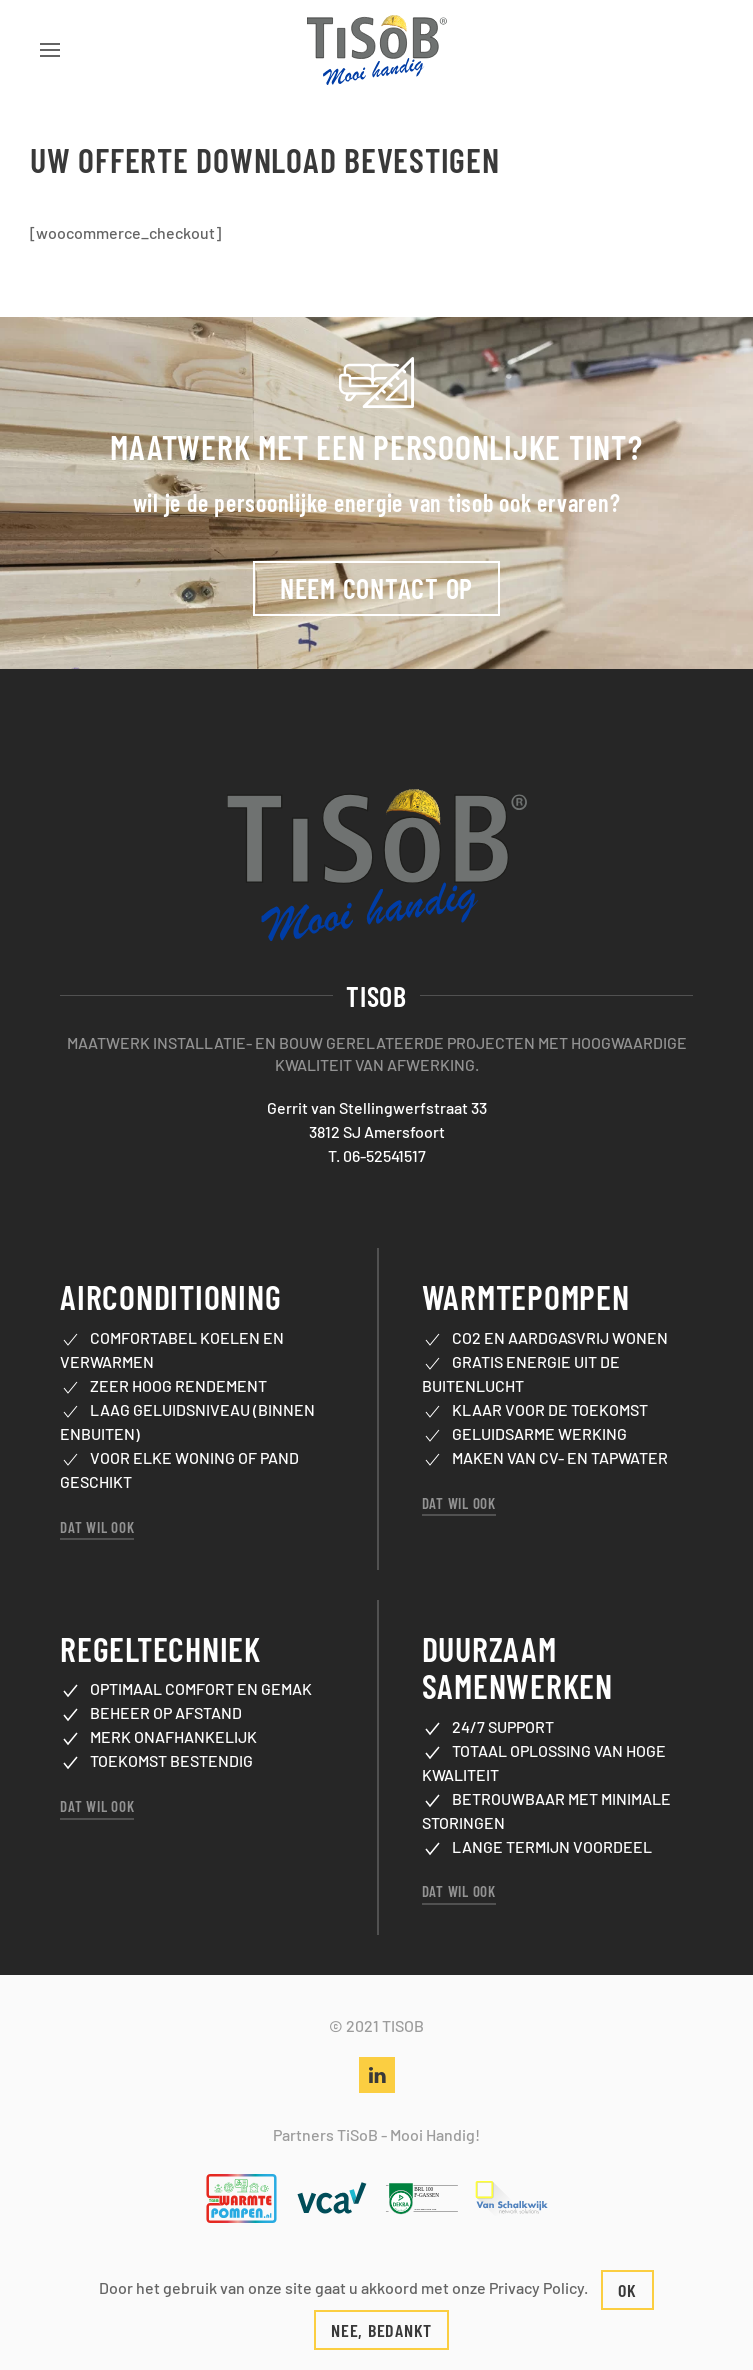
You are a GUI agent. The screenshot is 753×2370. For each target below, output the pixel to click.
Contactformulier (376, 2246)
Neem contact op (376, 576)
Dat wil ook (97, 1502)
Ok (627, 2290)
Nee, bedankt (381, 2330)
